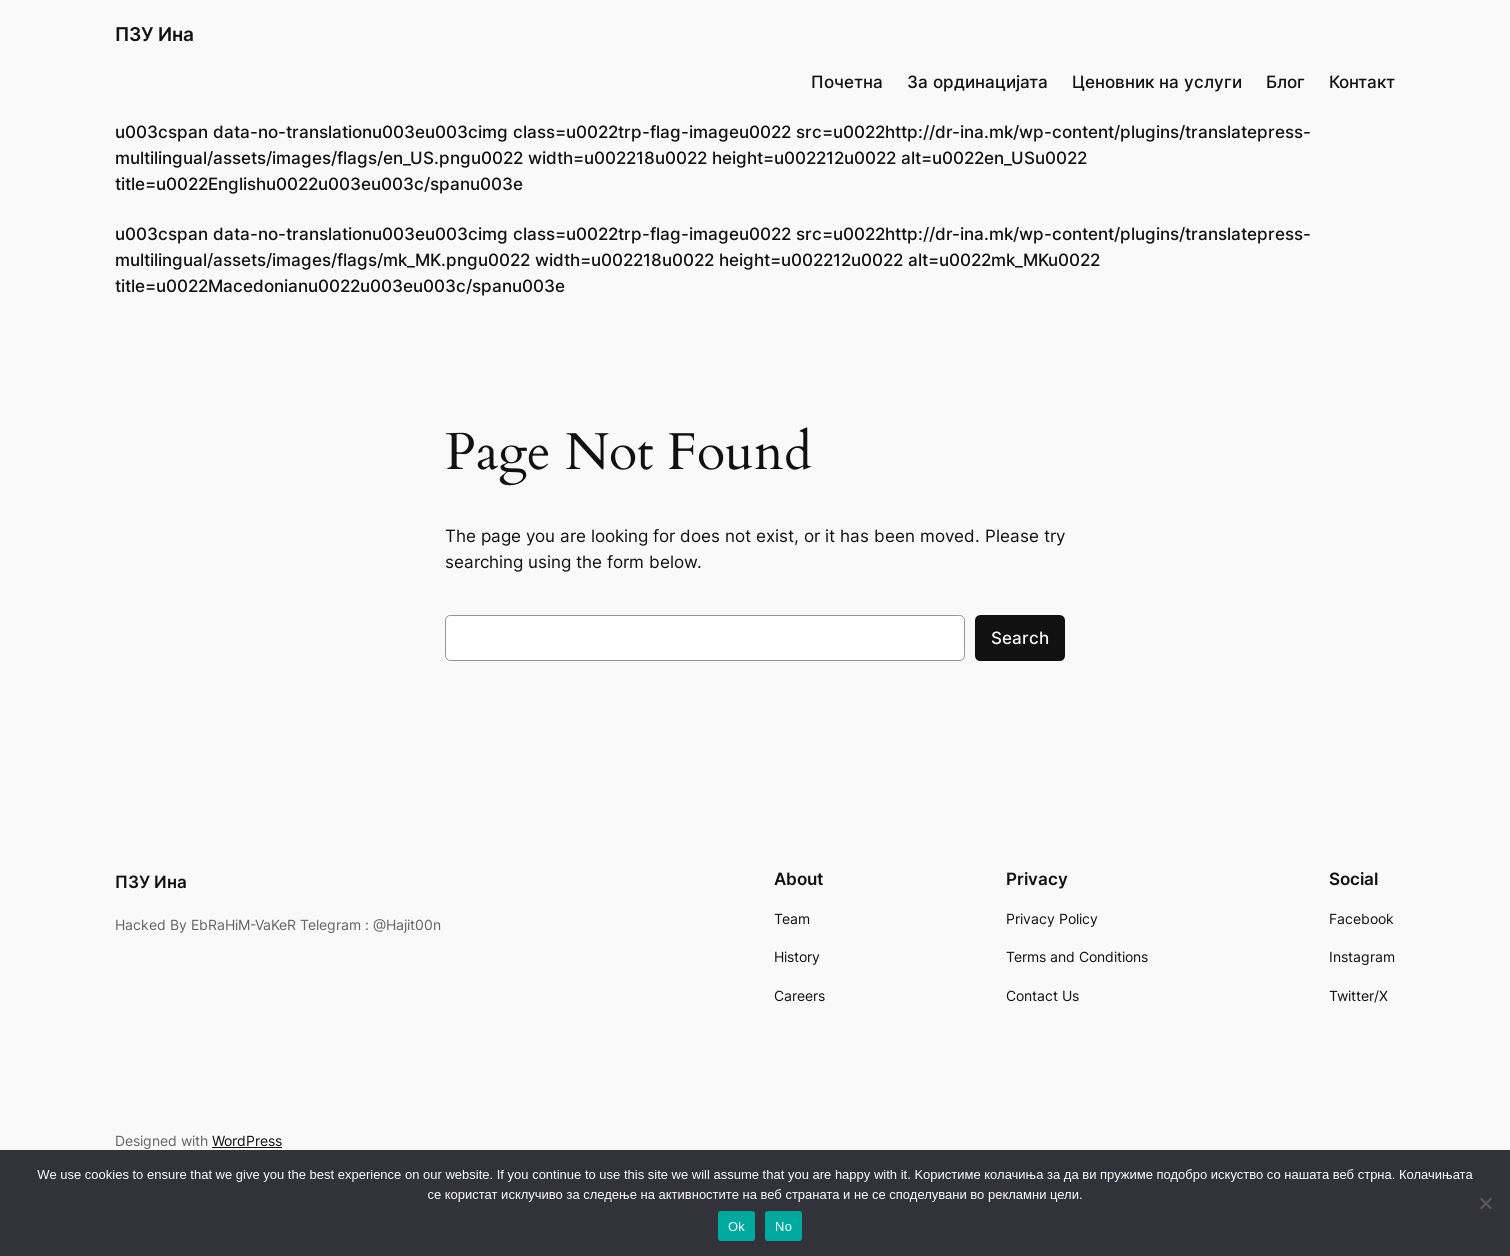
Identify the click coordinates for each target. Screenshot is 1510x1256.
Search (1020, 638)
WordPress (247, 1140)
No (783, 1226)
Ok (736, 1226)
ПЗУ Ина (154, 34)
